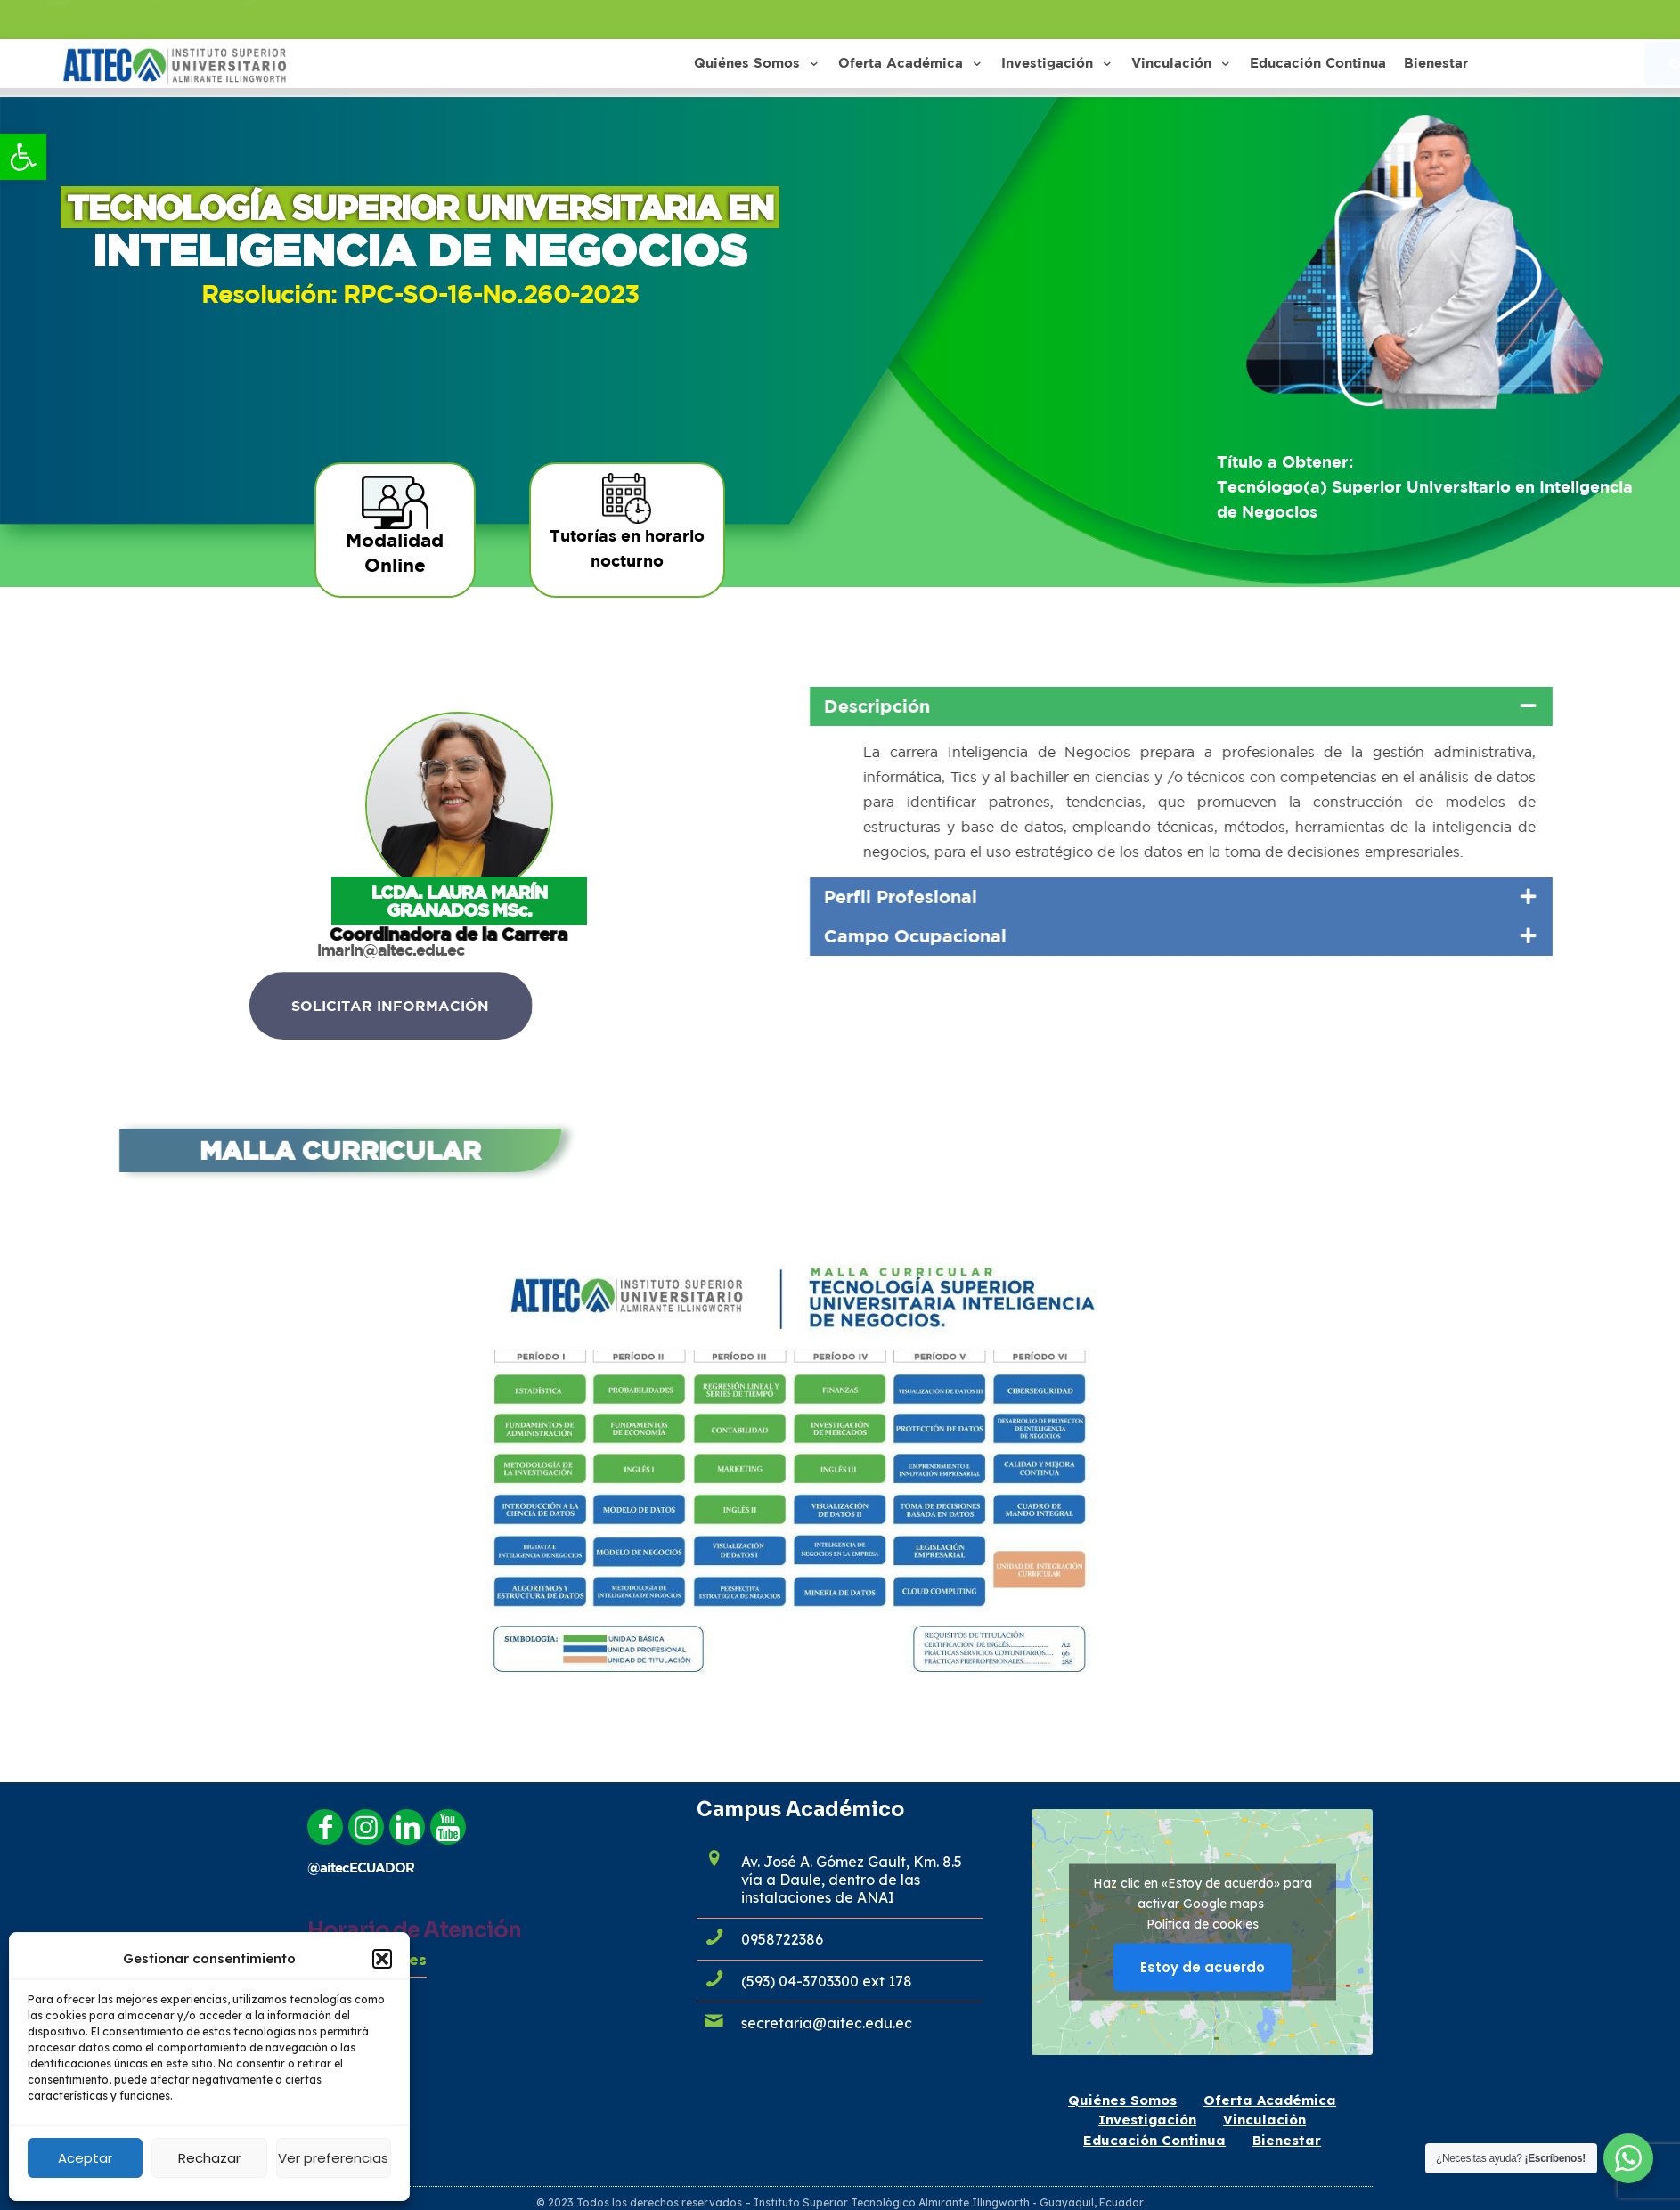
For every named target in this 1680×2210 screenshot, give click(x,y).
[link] (23, 157)
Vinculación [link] (1264, 2119)
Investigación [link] (1147, 2119)
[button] (382, 1959)
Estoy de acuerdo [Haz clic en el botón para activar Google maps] (1202, 1966)
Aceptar (85, 2158)
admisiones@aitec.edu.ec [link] (154, 19)
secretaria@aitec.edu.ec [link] (826, 2023)
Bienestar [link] (1286, 2140)
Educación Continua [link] (1154, 2140)
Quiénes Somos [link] (1122, 2100)
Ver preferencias (333, 2158)
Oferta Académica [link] (1269, 2100)
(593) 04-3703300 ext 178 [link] (826, 1981)
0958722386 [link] (312, 19)
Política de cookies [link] (1202, 1923)
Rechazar (209, 2158)
